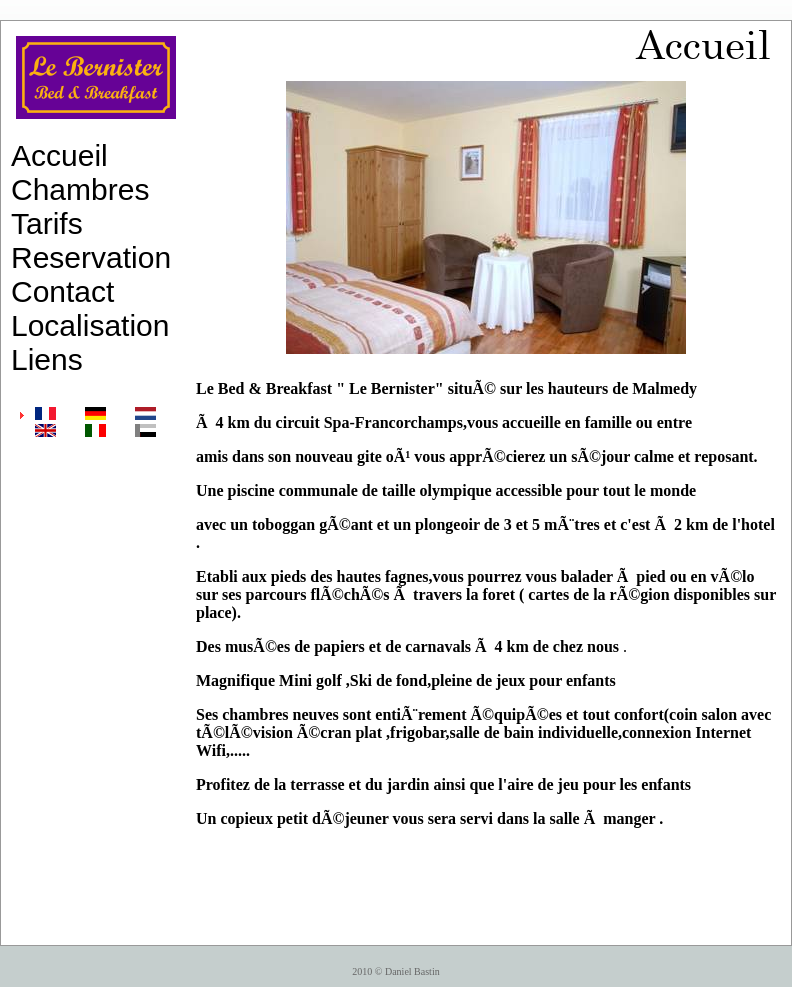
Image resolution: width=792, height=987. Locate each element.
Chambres (80, 189)
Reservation (91, 257)
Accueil (59, 155)
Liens (47, 359)
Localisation (90, 325)
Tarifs (47, 223)
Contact (62, 291)
